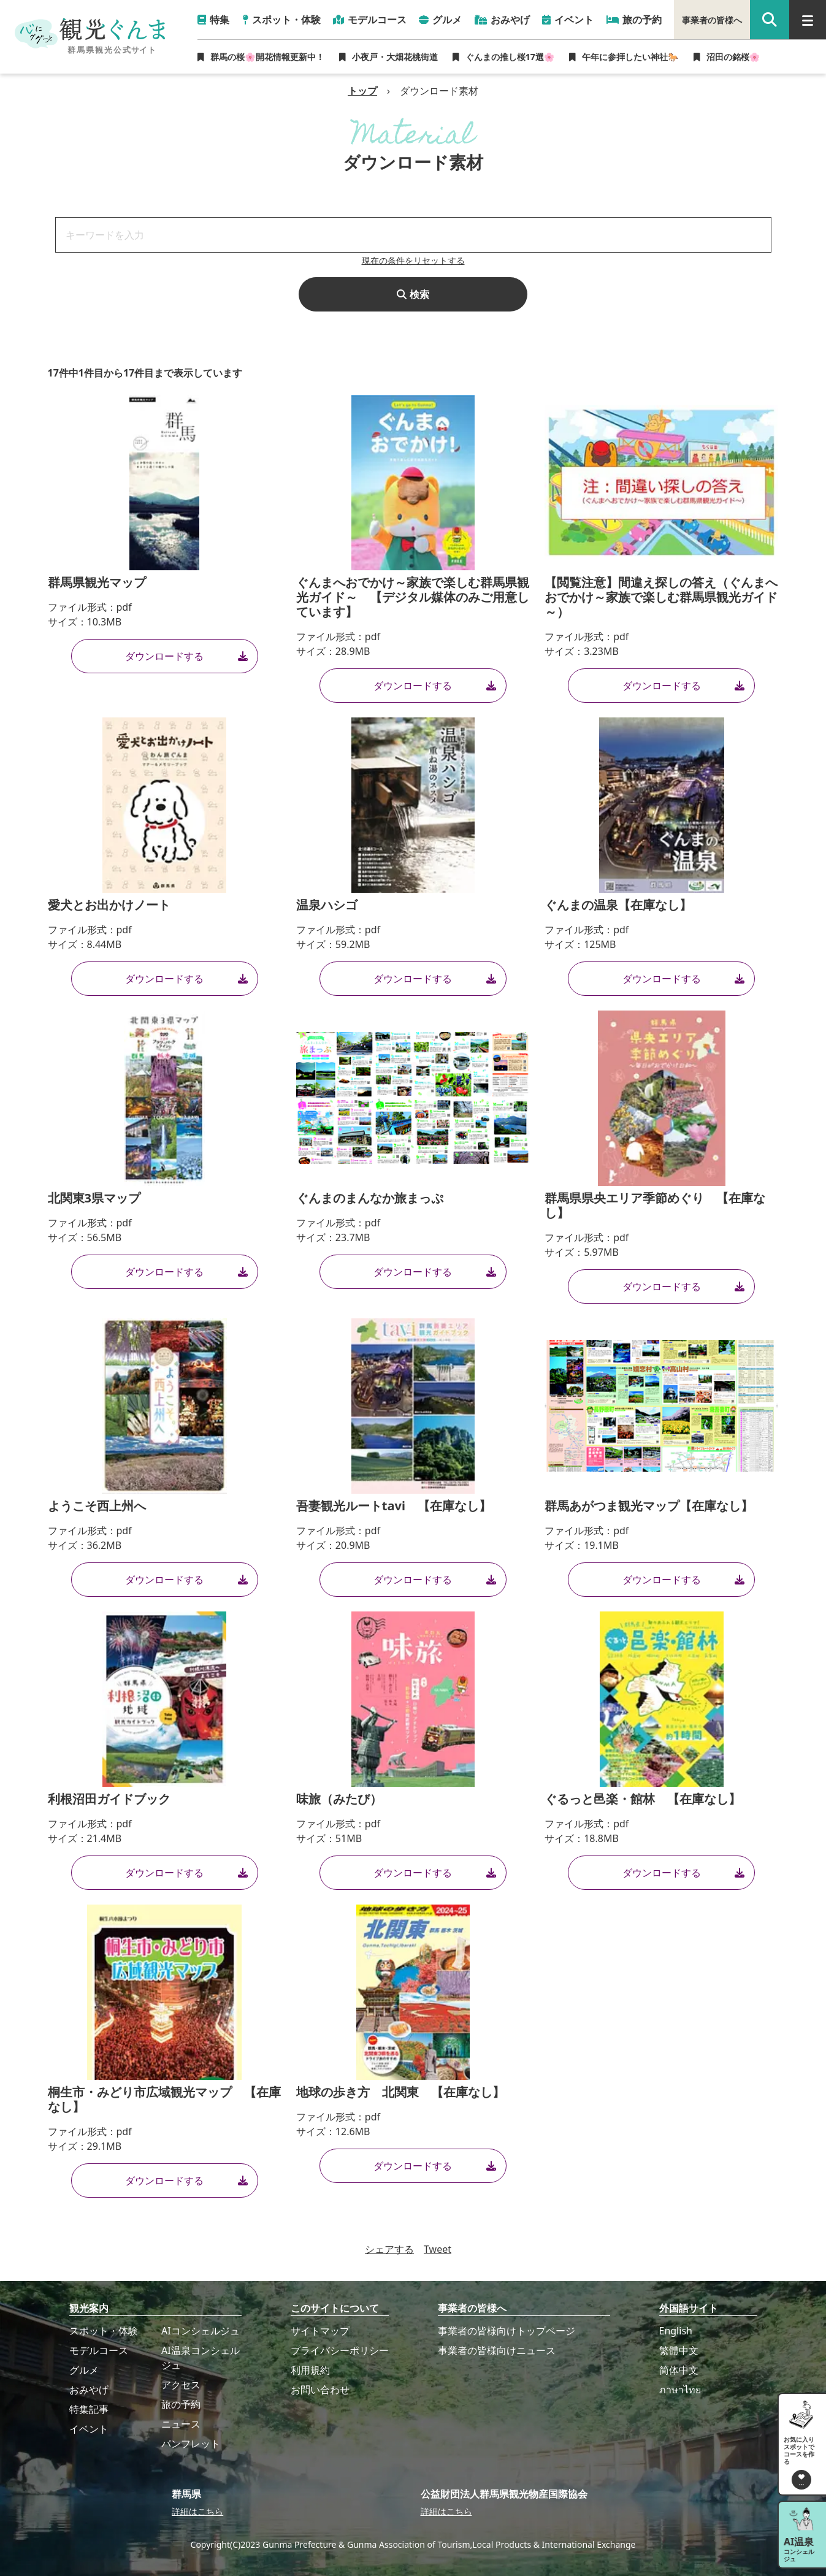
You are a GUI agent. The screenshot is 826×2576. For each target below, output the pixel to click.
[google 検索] (769, 19)
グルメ (84, 2370)
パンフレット (190, 2443)
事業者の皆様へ (712, 20)
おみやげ (89, 2389)
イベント (89, 2429)
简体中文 (678, 2370)
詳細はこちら (197, 2511)
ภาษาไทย (680, 2389)
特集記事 (89, 2409)
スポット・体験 (103, 2330)
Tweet (437, 2249)
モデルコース (98, 2350)
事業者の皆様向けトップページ (506, 2330)
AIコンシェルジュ (200, 2330)
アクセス (181, 2384)
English (675, 2330)
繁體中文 (678, 2350)
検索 (413, 294)
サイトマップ (320, 2330)
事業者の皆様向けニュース (497, 2350)
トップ (362, 90)
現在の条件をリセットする (413, 260)
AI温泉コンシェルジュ (200, 2358)
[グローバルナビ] (807, 19)
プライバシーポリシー (340, 2350)
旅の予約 (181, 2404)
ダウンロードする (186, 656)
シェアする (389, 2249)
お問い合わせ (320, 2389)
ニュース (181, 2424)
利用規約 (310, 2370)
